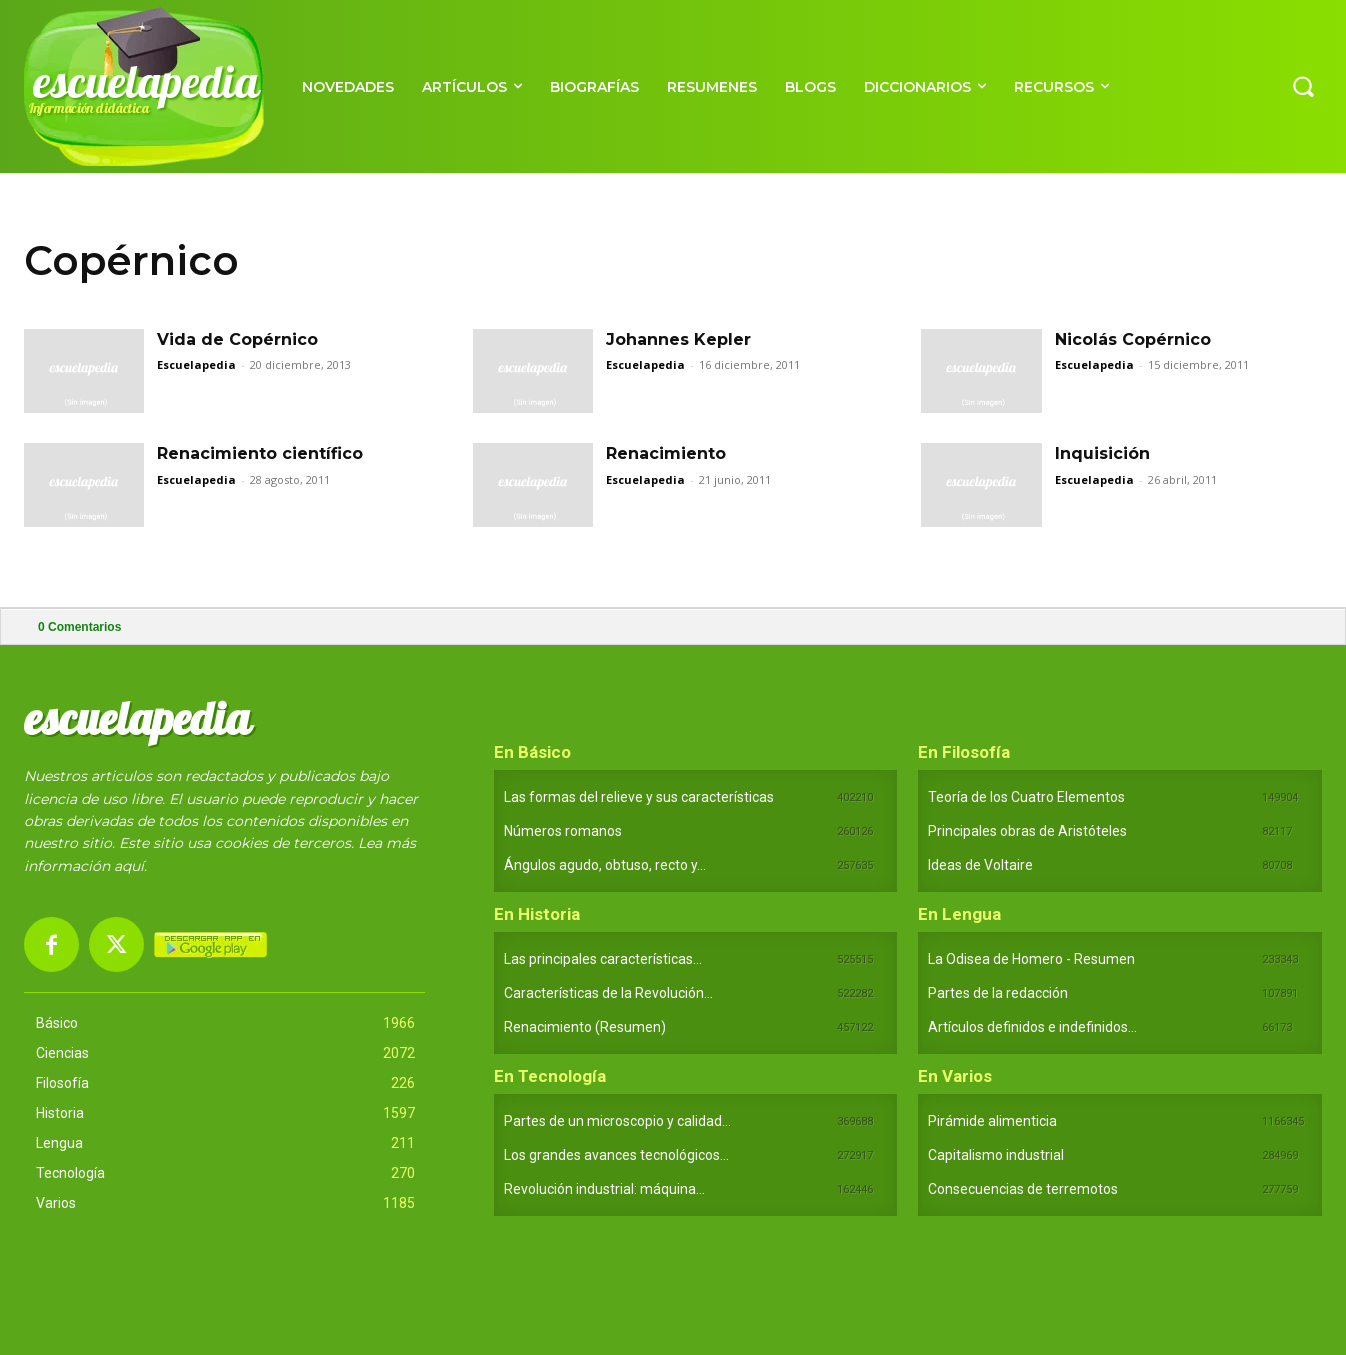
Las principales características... (603, 959)
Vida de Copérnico (237, 339)
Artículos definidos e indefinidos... (1032, 1027)
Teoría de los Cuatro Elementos (1026, 797)
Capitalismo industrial (996, 1155)
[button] (1303, 86)
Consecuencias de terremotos (1023, 1189)
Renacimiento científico (260, 453)
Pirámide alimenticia (992, 1121)
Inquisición (1102, 453)
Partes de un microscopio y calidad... (617, 1121)
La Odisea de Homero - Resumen (1031, 959)
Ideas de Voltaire (980, 865)
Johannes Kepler (678, 339)
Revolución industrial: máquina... (604, 1189)
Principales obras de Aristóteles (1027, 831)
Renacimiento (666, 453)
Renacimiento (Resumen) (585, 1027)
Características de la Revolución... (608, 993)
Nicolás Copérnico (1133, 339)
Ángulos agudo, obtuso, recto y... (605, 865)
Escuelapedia (196, 364)
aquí (129, 866)
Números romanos (563, 831)
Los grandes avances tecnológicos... (616, 1155)
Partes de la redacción (998, 993)
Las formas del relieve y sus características (639, 797)
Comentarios (79, 627)
